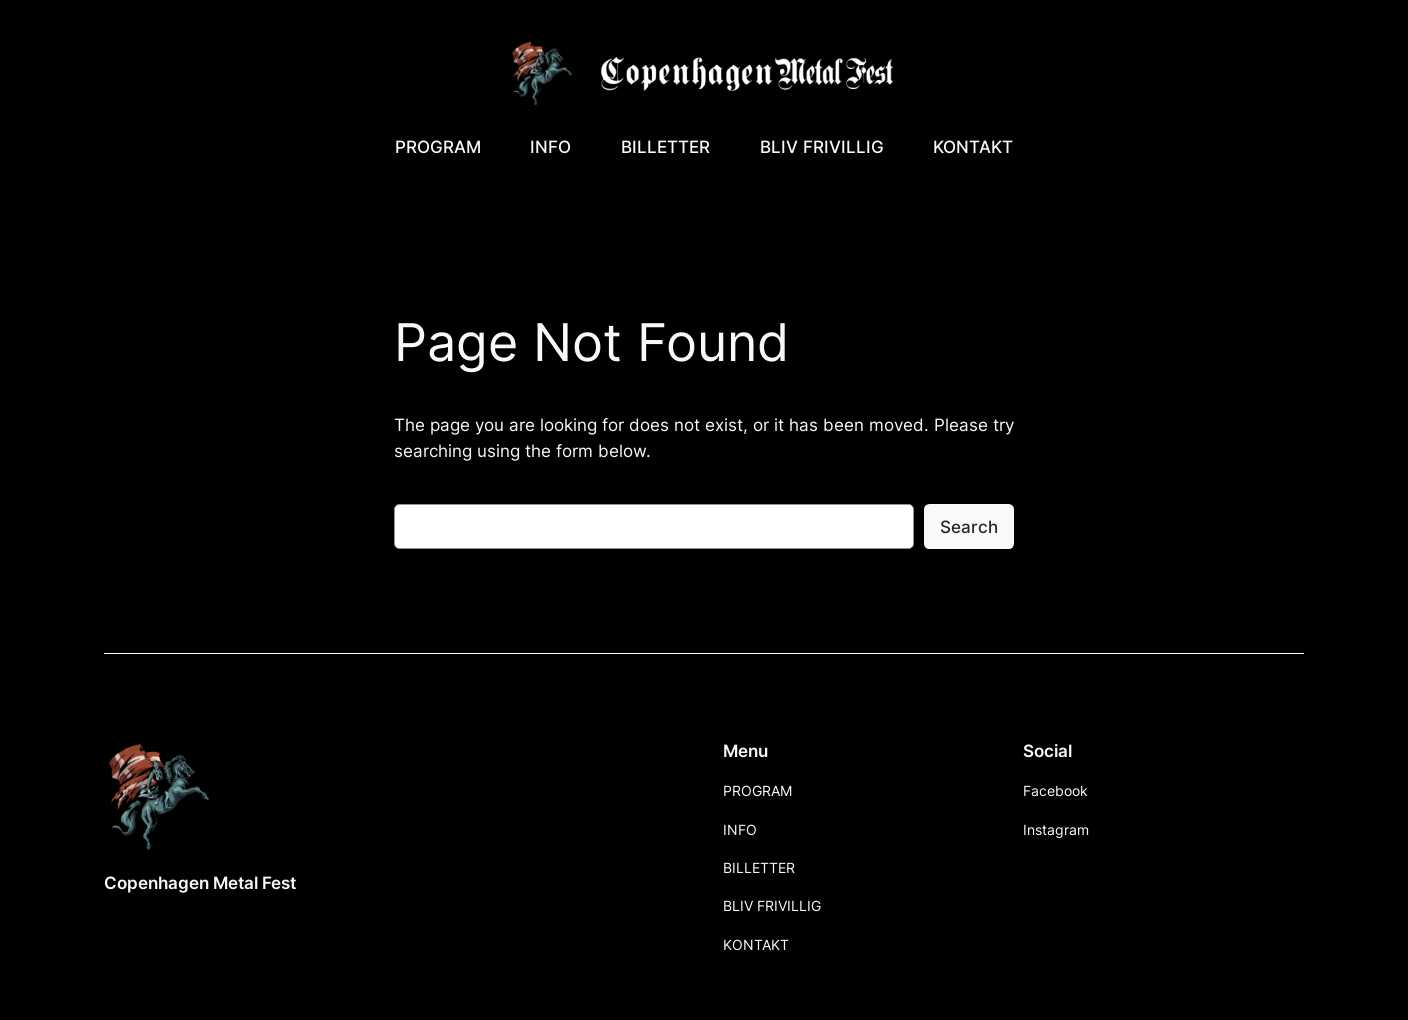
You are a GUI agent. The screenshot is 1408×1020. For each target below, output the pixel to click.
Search (969, 527)
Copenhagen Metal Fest (200, 883)
